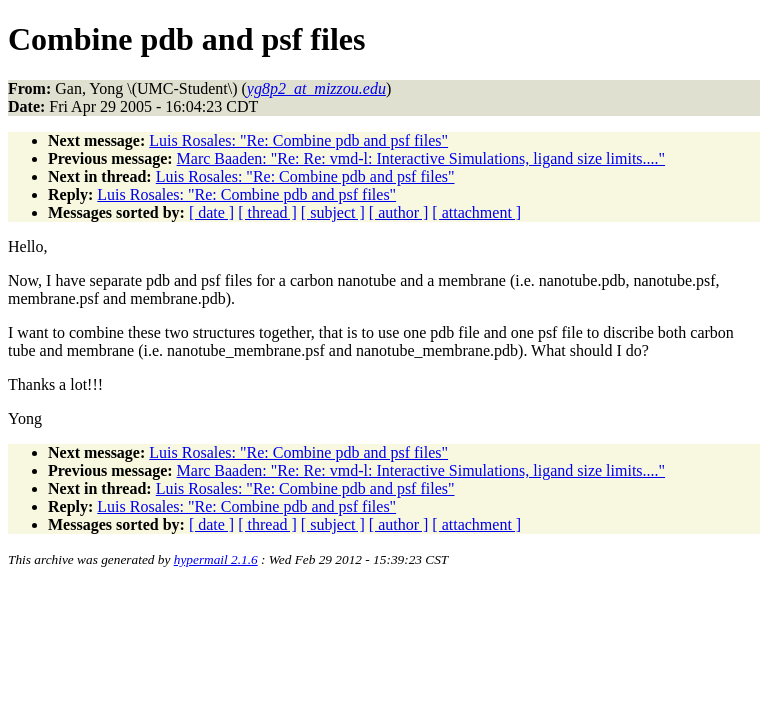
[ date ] (211, 212)
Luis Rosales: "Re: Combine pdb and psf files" (298, 140)
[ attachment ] (476, 212)
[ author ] (399, 212)
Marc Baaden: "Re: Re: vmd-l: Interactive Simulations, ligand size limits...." (421, 158)
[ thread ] (267, 212)
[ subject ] (333, 212)
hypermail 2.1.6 (216, 559)
